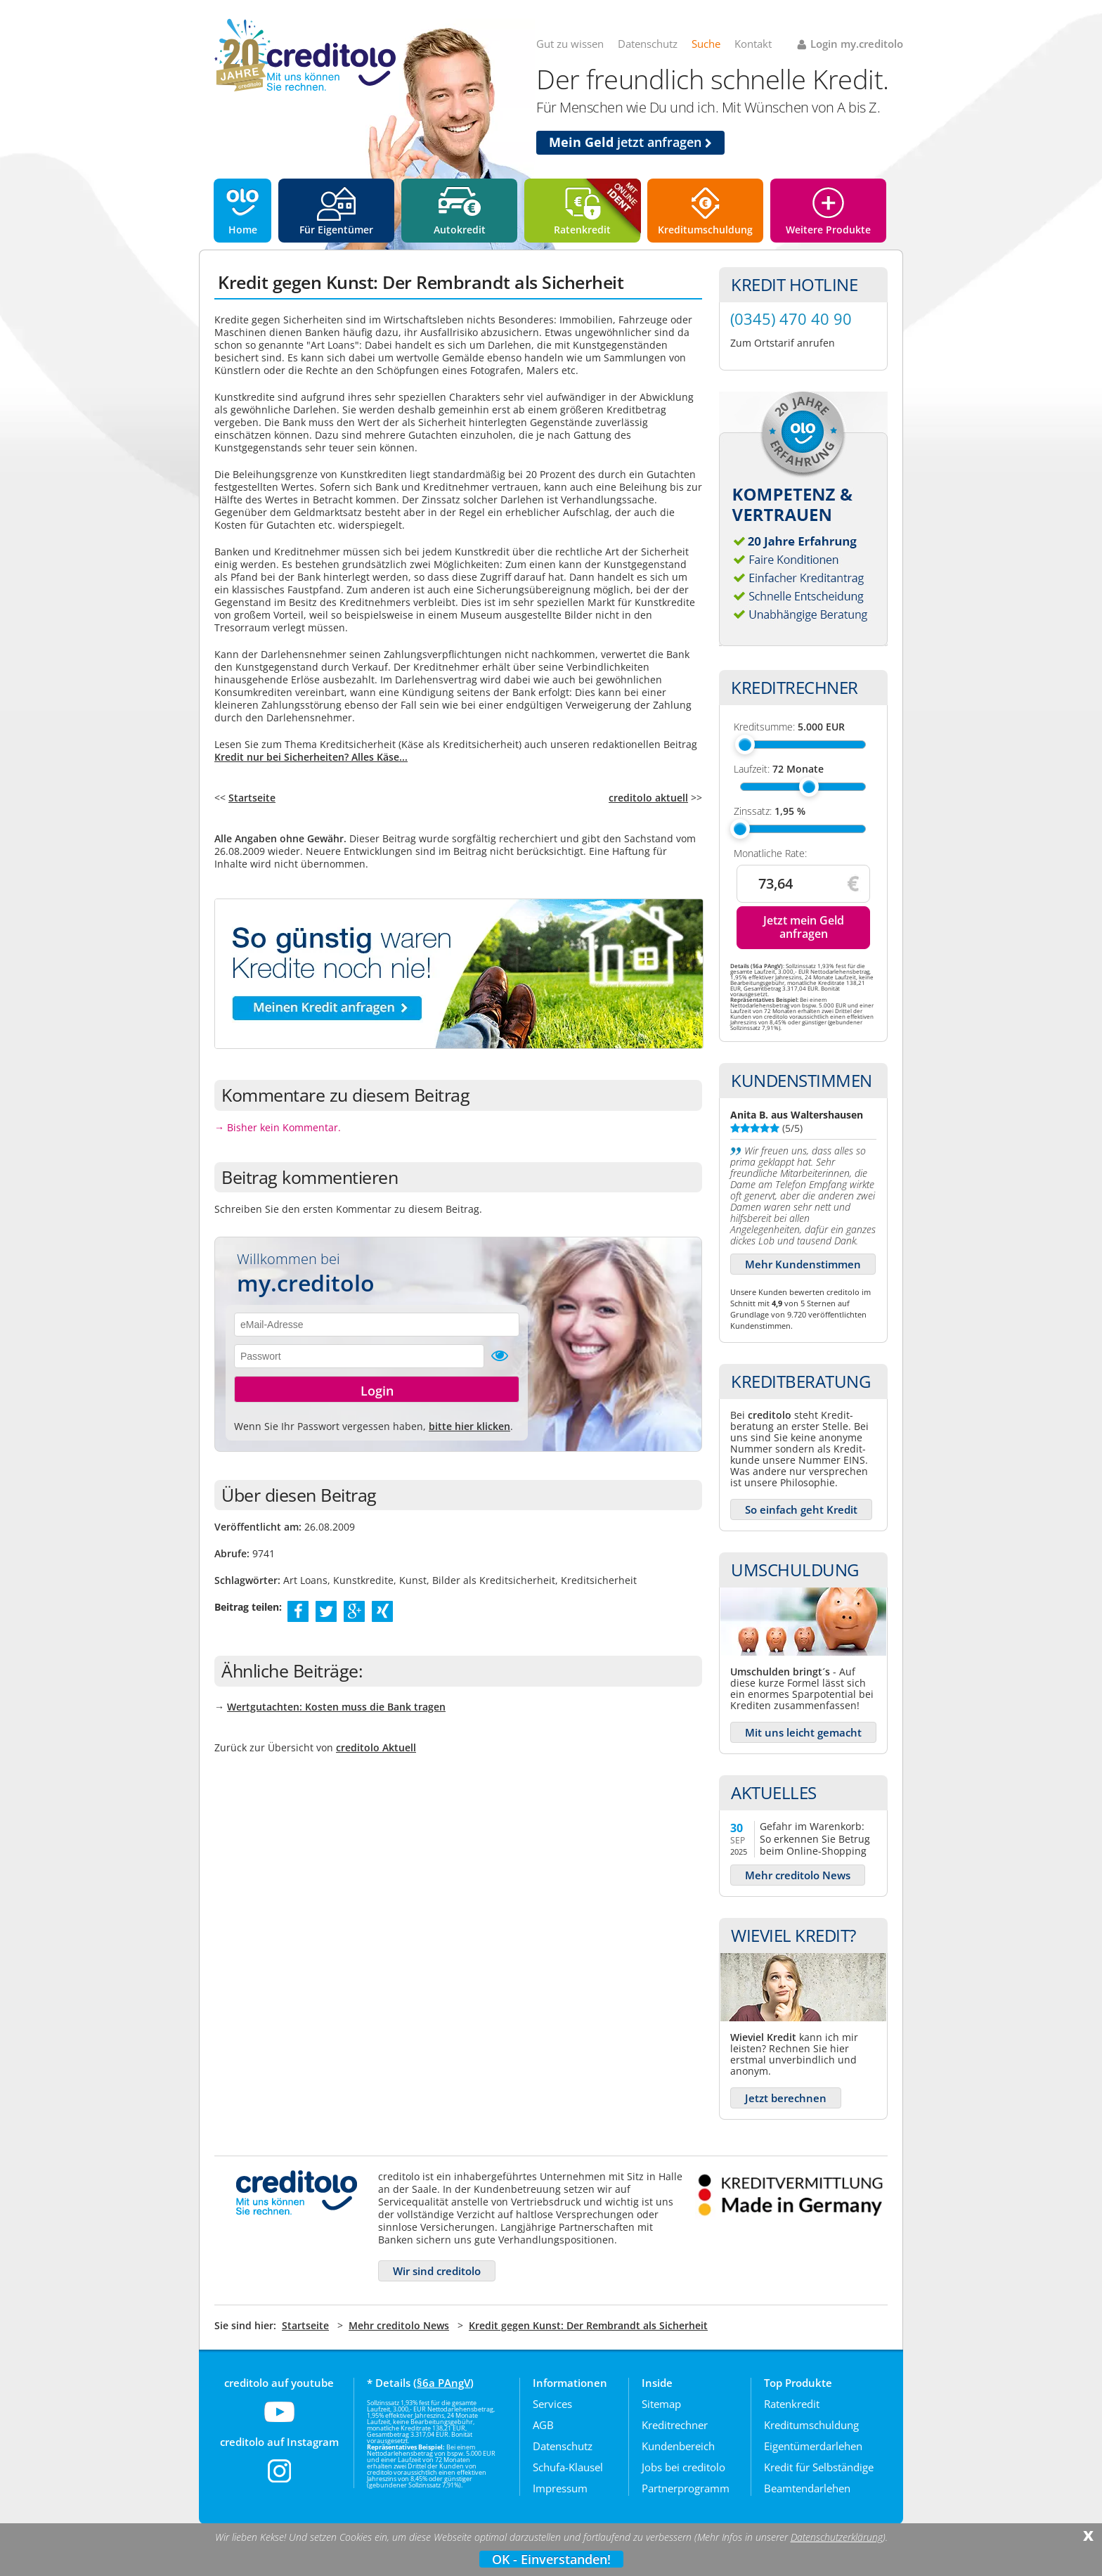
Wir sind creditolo (437, 2271)
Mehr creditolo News (797, 1875)
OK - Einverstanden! (551, 2559)
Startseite (252, 797)
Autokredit (460, 229)
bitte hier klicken (469, 1426)
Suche (706, 44)
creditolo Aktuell (376, 1747)
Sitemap (661, 2404)
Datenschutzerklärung (837, 2537)
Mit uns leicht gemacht (803, 1732)
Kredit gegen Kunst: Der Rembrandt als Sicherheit (588, 2325)
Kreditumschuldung (705, 229)
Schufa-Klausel (568, 2467)
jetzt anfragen (630, 142)
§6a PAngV (443, 2383)
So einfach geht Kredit (801, 1509)
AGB (543, 2425)
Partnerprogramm (686, 2488)
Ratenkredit (582, 229)
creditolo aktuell (648, 797)
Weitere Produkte (828, 229)
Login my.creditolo (856, 44)
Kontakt (753, 44)
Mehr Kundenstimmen (803, 1264)
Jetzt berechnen (785, 2098)
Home (242, 229)
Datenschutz (648, 44)
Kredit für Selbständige (819, 2467)
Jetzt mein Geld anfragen (803, 927)
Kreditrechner (675, 2425)
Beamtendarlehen (807, 2488)
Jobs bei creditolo (683, 2467)
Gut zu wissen (570, 44)
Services (552, 2404)
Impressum (560, 2488)
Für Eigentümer (336, 229)
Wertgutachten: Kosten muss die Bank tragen (336, 1706)
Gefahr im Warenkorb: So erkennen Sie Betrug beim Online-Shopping (815, 1838)
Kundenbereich (678, 2446)
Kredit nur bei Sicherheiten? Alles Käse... (311, 757)
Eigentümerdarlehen (813, 2446)
